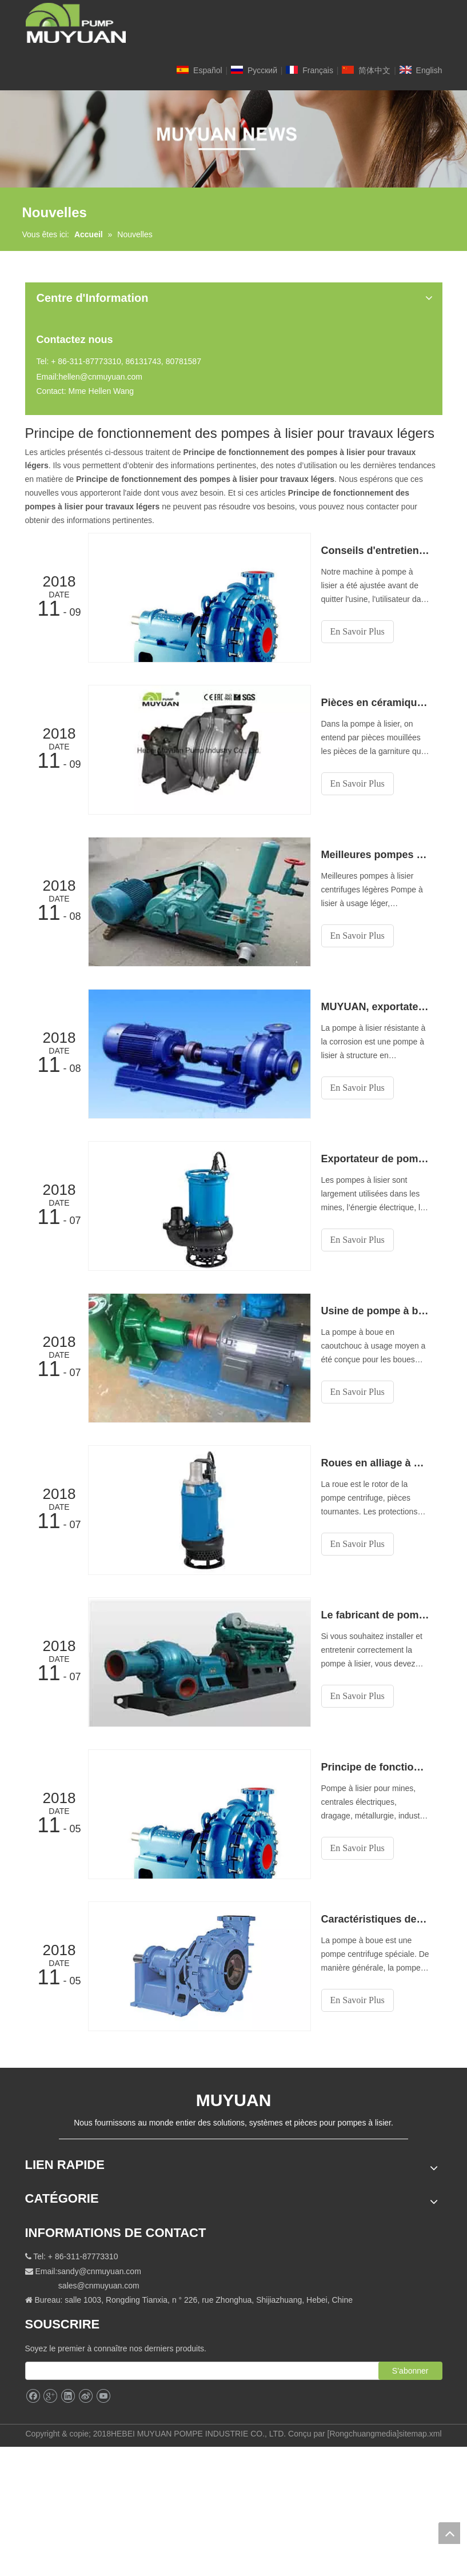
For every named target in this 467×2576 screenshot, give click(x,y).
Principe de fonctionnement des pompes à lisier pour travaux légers (375, 1767)
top (449, 2533)
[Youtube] (103, 2396)
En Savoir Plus (357, 631)
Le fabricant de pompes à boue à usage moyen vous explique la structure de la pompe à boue (375, 1615)
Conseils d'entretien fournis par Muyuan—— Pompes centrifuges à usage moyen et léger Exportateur (375, 550)
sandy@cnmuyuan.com (99, 2271)
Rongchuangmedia (363, 2433)
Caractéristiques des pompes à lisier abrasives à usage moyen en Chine (375, 1919)
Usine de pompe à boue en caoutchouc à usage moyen (375, 1311)
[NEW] (233, 139)
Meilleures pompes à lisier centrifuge (375, 854)
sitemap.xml (420, 2433)
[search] (213, 2371)
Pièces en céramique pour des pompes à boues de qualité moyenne (375, 702)
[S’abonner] (410, 2371)
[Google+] (50, 2396)
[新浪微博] (85, 2396)
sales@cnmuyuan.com (98, 2285)
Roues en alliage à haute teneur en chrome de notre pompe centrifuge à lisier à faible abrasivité (375, 1463)
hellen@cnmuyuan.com (100, 376)
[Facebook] (33, 2396)
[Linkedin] (68, 2396)
